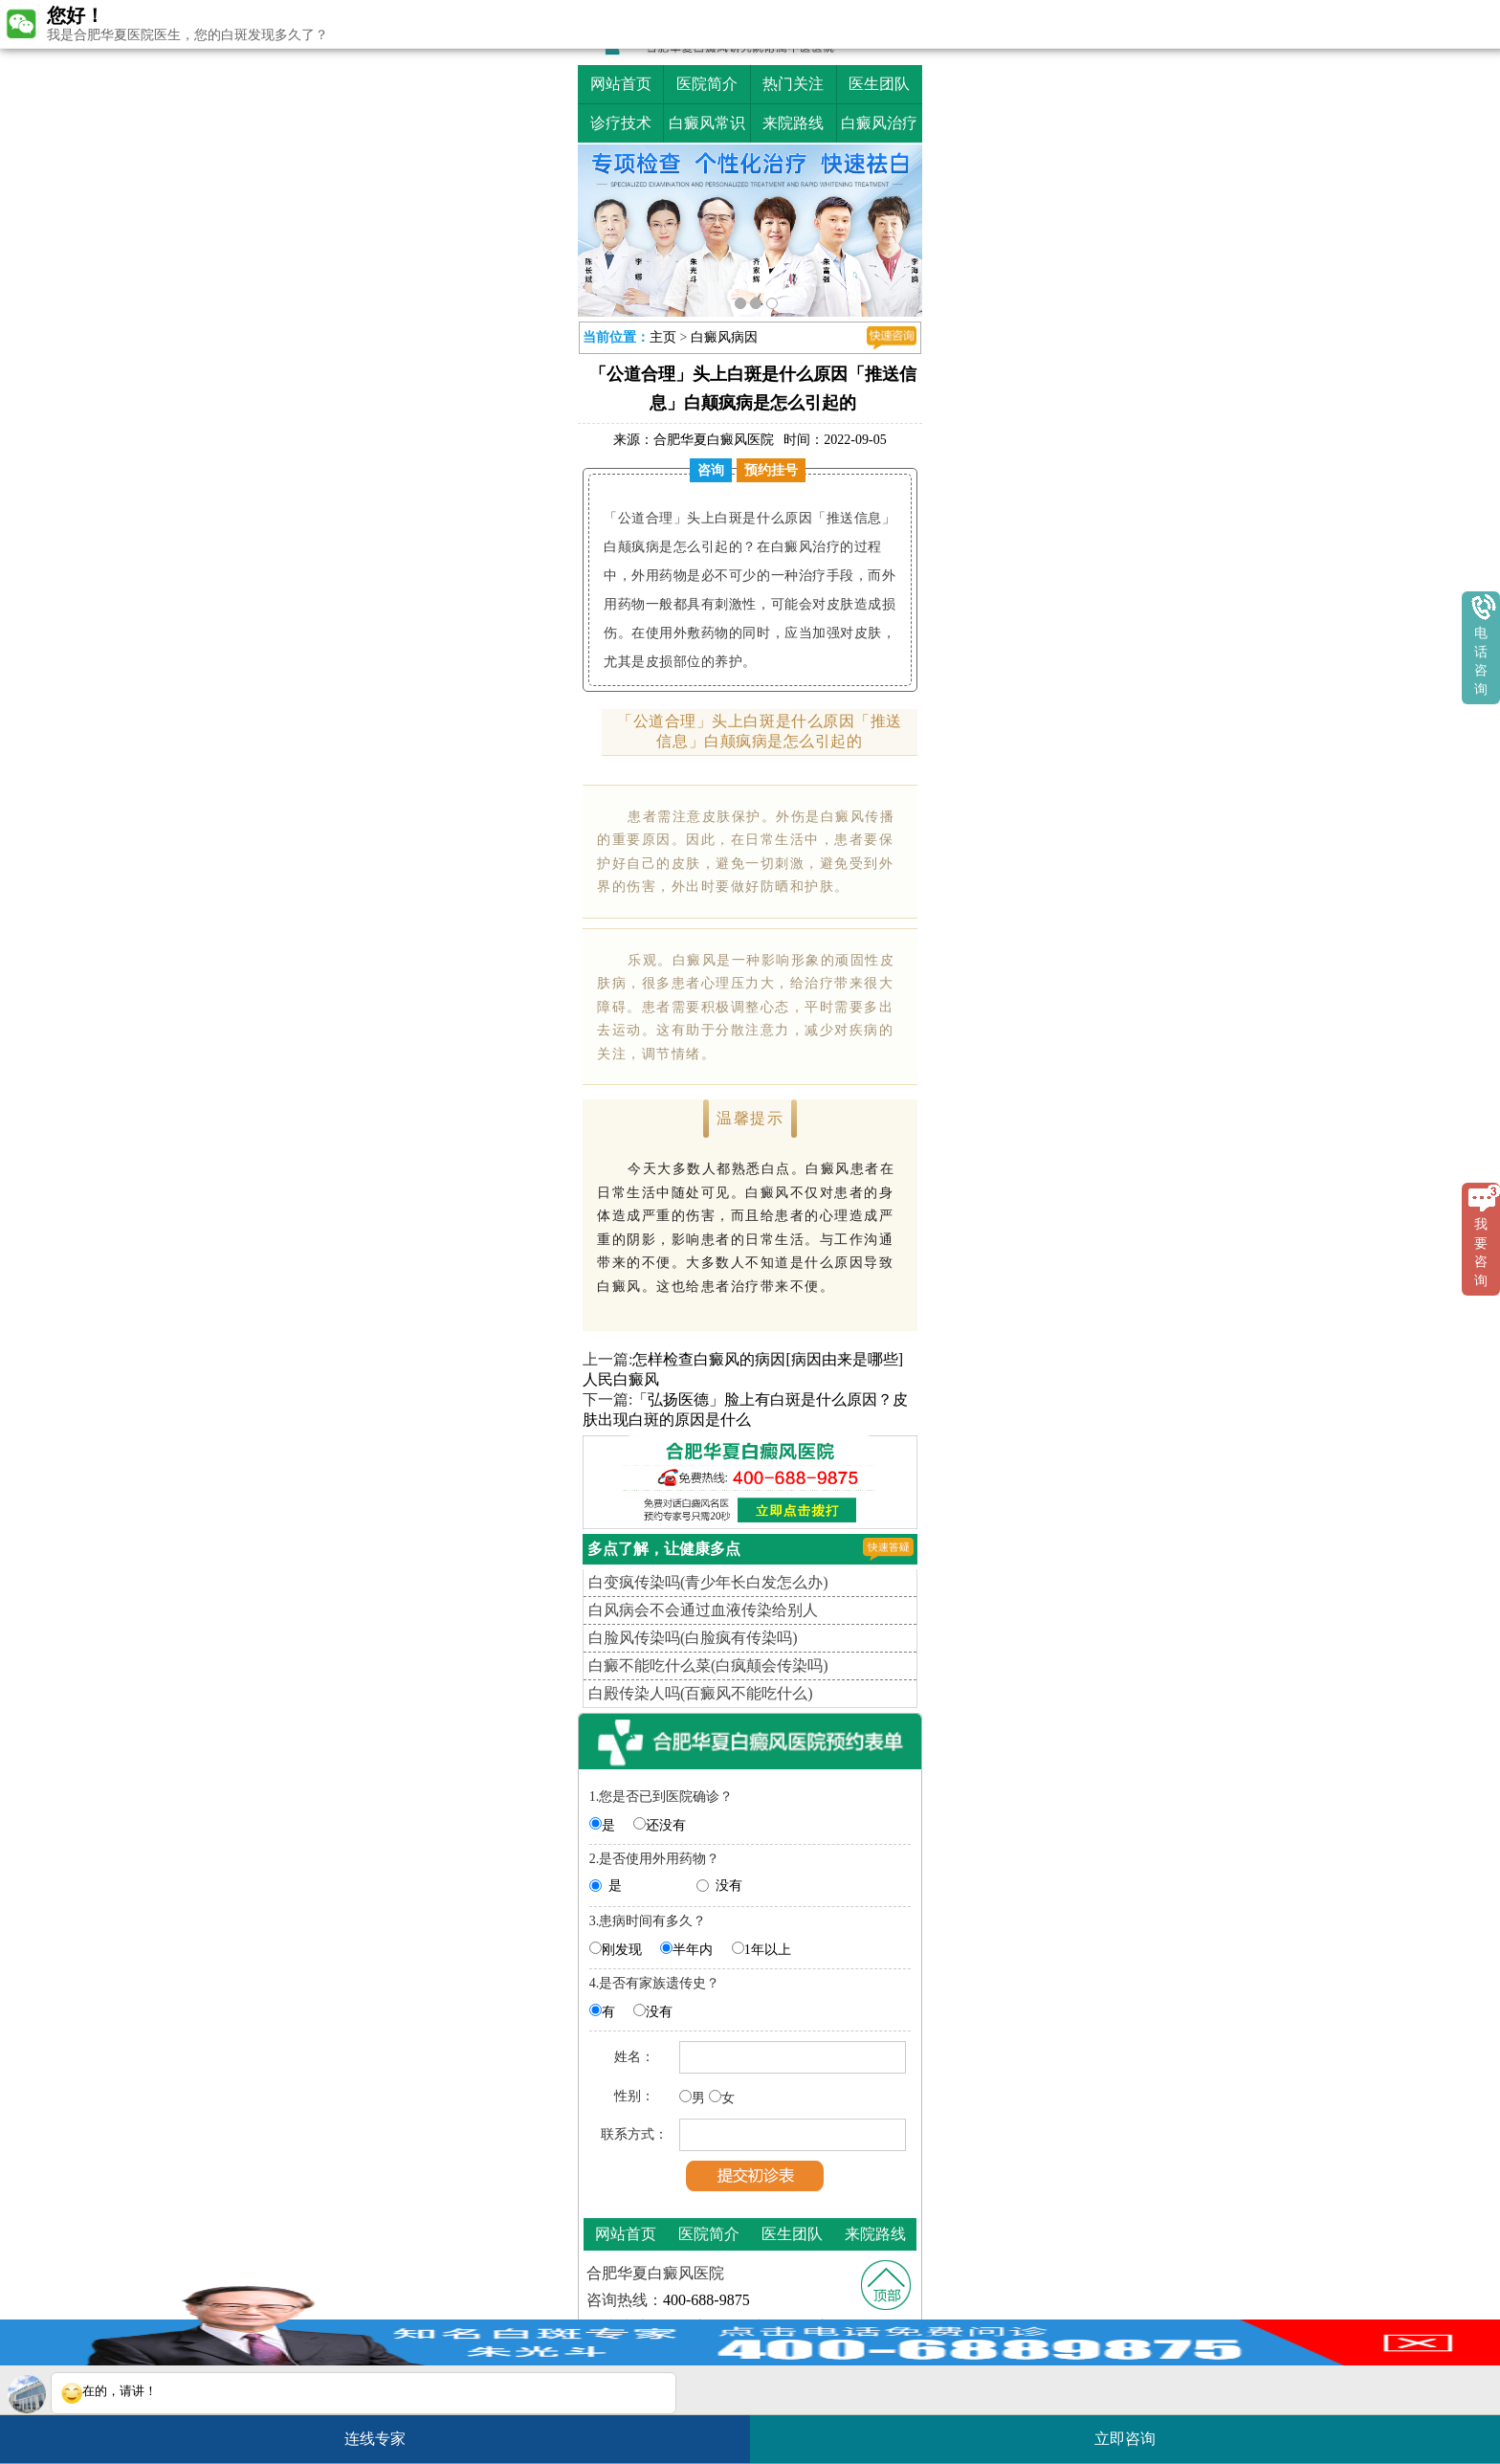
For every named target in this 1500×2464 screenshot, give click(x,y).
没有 (729, 1885)
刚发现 (622, 1949)
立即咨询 (1134, 2431)
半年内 (693, 1949)
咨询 (710, 470)
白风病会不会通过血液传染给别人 (703, 1610)
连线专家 (375, 2439)
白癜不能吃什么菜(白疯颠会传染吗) (708, 1665)
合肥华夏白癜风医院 (713, 440)
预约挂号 (771, 470)
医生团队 (879, 84)
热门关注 (793, 84)
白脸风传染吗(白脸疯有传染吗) (693, 1638)
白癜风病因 (724, 337)
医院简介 (707, 84)
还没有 (666, 1825)
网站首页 (620, 84)
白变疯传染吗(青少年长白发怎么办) (708, 1582)
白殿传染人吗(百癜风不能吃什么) (700, 1693)
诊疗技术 (620, 123)
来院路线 (793, 123)
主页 (663, 337)
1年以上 (767, 1949)
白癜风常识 (707, 123)
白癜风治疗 (879, 123)
